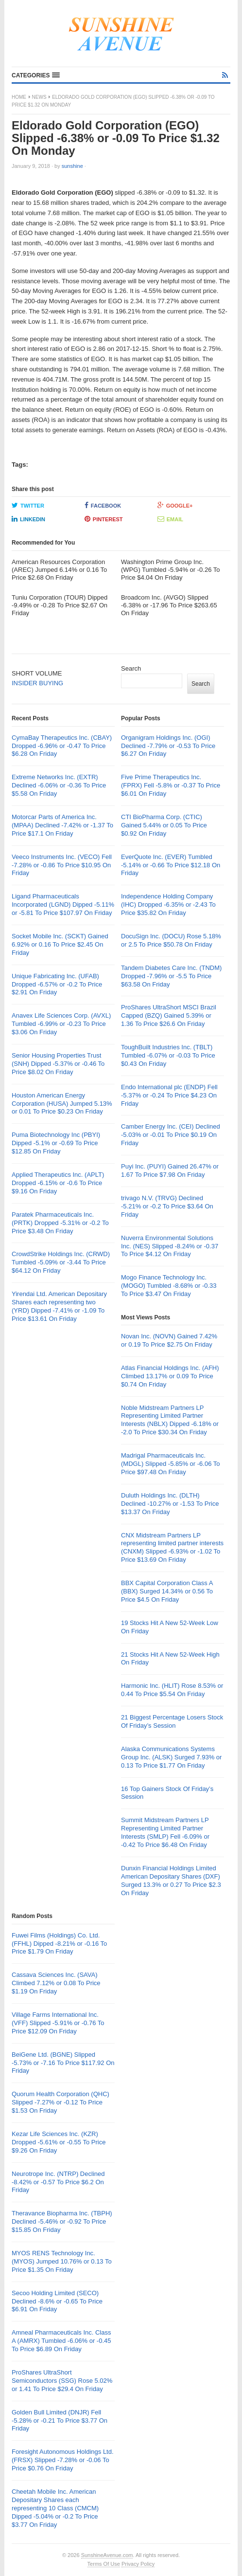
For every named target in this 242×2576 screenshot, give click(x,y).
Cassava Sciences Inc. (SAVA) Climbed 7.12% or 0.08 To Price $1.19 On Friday (56, 1983)
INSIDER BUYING (37, 683)
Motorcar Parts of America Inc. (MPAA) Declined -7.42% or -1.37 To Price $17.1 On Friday (62, 825)
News (39, 97)
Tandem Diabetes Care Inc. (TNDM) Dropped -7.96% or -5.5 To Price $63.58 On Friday (171, 976)
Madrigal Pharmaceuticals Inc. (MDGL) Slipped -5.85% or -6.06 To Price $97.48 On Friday (170, 1464)
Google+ (175, 505)
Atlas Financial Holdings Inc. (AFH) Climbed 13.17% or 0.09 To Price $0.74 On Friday (170, 1376)
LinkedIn (28, 518)
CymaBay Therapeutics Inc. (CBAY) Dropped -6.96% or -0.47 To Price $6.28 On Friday (62, 746)
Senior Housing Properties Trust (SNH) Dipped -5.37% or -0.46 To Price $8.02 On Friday (58, 1064)
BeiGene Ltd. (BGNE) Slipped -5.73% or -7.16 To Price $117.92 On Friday (63, 2063)
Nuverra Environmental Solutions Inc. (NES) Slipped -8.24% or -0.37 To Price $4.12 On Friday (169, 1246)
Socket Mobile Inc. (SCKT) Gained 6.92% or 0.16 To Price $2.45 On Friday (60, 944)
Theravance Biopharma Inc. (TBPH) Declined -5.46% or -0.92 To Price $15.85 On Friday (62, 2221)
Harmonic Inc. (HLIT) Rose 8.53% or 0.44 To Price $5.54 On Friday (172, 1690)
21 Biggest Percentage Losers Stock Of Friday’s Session (172, 1721)
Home (19, 97)
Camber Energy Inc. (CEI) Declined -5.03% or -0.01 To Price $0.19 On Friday (170, 1135)
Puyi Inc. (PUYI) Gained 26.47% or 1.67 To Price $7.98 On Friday (170, 1170)
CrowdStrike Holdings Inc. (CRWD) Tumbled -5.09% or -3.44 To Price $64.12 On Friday (61, 1262)
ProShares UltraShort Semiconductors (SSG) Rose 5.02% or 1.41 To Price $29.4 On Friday (62, 2381)
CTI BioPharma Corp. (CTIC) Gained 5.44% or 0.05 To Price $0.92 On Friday (164, 825)
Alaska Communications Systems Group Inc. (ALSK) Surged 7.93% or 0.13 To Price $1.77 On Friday (171, 1757)
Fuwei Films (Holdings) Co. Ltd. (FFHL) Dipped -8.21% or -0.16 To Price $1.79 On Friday (59, 1943)
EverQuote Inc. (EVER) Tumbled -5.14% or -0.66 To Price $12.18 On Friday (170, 865)
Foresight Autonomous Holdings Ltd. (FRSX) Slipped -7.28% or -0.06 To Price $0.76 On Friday (63, 2460)
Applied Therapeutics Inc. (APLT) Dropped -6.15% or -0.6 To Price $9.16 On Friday (58, 1183)
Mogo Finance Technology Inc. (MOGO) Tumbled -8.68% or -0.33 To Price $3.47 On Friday (169, 1285)
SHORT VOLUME (37, 673)
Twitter (28, 505)
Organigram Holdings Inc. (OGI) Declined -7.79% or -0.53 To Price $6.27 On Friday (168, 746)
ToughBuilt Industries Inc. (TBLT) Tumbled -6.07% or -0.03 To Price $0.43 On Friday (168, 1055)
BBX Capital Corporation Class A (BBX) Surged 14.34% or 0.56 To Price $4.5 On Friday (167, 1591)
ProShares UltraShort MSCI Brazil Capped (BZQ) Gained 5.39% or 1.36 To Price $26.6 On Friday (168, 1015)
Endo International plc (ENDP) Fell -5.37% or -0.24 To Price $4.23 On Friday (169, 1095)
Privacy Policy (138, 2564)
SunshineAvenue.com (107, 2555)
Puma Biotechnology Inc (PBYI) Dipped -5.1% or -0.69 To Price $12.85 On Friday (56, 1143)
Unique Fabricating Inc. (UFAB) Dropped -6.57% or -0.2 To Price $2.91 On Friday (57, 984)
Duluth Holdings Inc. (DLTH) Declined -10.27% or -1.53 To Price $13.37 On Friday (170, 1504)
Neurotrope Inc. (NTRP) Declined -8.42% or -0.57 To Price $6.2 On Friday (58, 2182)
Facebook (103, 505)
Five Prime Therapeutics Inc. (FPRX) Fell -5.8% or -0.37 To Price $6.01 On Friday (170, 785)
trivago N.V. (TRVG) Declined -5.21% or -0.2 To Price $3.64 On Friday (167, 1206)
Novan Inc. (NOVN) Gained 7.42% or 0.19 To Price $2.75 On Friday (169, 1340)
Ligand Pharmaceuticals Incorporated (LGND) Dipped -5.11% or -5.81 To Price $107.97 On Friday (63, 904)
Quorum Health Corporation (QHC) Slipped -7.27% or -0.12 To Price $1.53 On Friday (60, 2102)
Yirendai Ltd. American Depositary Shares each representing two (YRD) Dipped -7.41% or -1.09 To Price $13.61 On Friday (59, 1306)
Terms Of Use (103, 2564)
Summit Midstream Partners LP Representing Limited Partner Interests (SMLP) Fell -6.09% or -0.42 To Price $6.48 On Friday (165, 1832)
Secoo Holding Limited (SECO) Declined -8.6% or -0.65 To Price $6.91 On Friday (57, 2301)
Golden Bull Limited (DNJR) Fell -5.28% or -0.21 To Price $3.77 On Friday (59, 2420)
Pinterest (104, 518)
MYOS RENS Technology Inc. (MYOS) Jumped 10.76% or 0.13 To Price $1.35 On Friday (62, 2261)
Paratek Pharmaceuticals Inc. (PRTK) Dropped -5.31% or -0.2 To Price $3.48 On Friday (60, 1223)
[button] (36, 75)
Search (131, 668)
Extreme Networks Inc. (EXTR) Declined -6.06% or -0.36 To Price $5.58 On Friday (59, 785)
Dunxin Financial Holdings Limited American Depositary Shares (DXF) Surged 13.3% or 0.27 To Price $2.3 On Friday (171, 1880)
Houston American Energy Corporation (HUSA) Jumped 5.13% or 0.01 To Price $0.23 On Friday (62, 1103)
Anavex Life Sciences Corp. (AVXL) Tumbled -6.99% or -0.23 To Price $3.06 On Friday (61, 1024)
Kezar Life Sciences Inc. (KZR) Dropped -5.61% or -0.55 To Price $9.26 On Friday (58, 2142)
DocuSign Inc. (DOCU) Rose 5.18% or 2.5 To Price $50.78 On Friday (171, 940)
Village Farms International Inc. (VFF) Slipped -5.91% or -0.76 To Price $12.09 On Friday (58, 2023)
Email (170, 518)
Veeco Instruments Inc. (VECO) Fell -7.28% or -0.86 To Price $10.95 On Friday (62, 865)
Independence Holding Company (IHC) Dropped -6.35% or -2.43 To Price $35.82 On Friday (168, 904)
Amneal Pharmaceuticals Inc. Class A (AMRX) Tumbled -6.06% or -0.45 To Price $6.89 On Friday (61, 2341)
